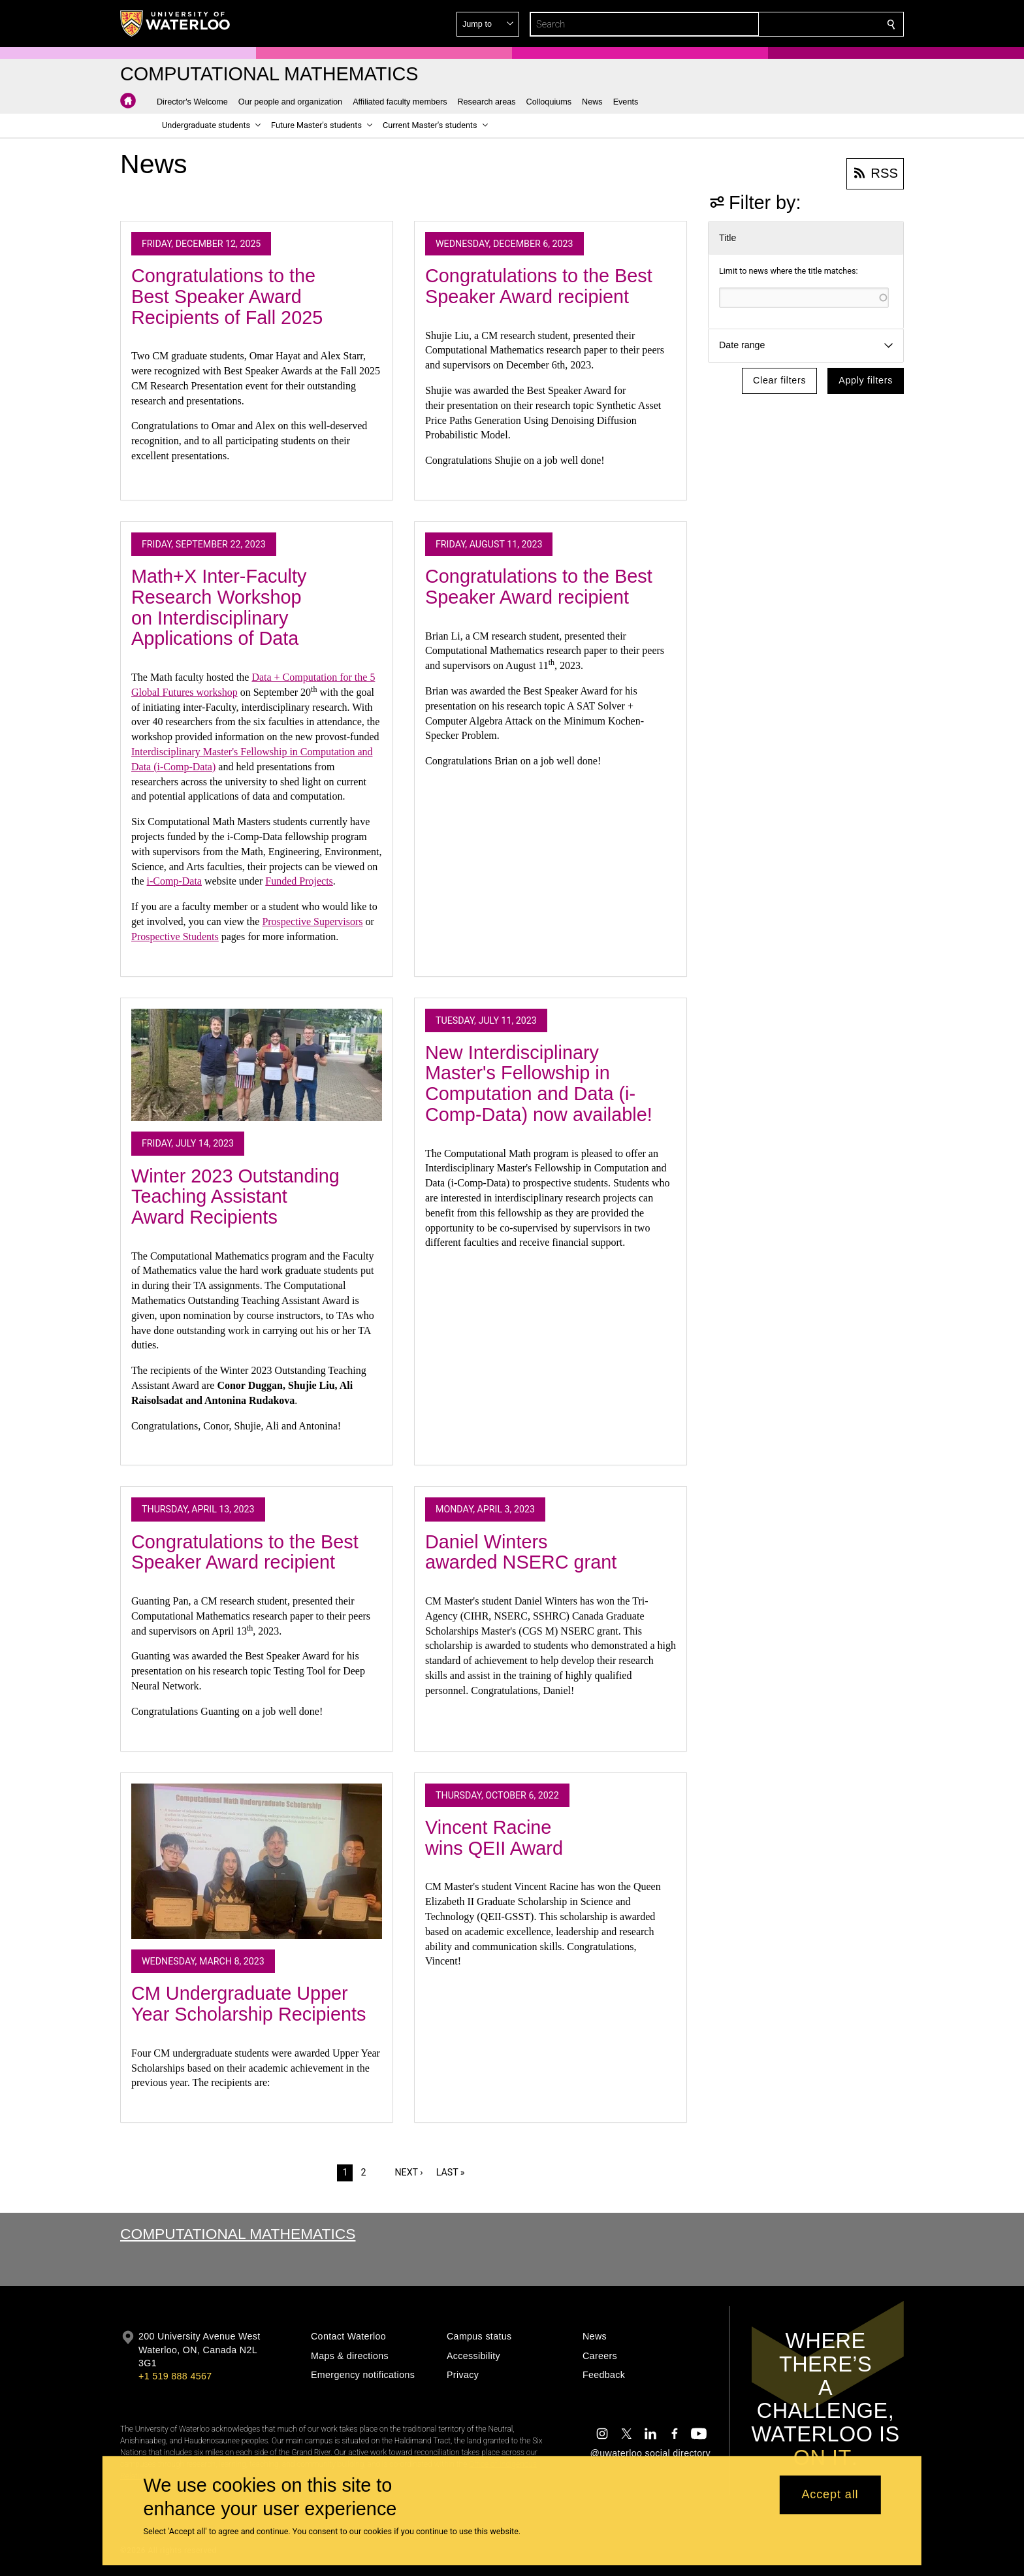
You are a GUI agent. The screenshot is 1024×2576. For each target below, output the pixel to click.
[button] (796, 24)
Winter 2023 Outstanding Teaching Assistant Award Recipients (235, 1197)
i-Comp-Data (174, 881)
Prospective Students (175, 936)
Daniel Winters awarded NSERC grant (520, 1552)
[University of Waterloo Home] (175, 23)
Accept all (829, 2495)
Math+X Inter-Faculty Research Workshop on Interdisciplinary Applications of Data (218, 607)
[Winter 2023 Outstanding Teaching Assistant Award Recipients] (256, 1065)
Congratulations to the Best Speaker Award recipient (538, 286)
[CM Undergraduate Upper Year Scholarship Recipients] (256, 1861)
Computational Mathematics (237, 2233)
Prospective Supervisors (312, 921)
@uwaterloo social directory (650, 2453)
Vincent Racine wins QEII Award (494, 1838)
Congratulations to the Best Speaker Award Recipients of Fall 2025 (227, 296)
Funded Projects (299, 881)
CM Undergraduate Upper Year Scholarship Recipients (248, 2004)
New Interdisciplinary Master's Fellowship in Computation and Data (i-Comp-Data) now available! (538, 1083)
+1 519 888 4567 (175, 2376)
